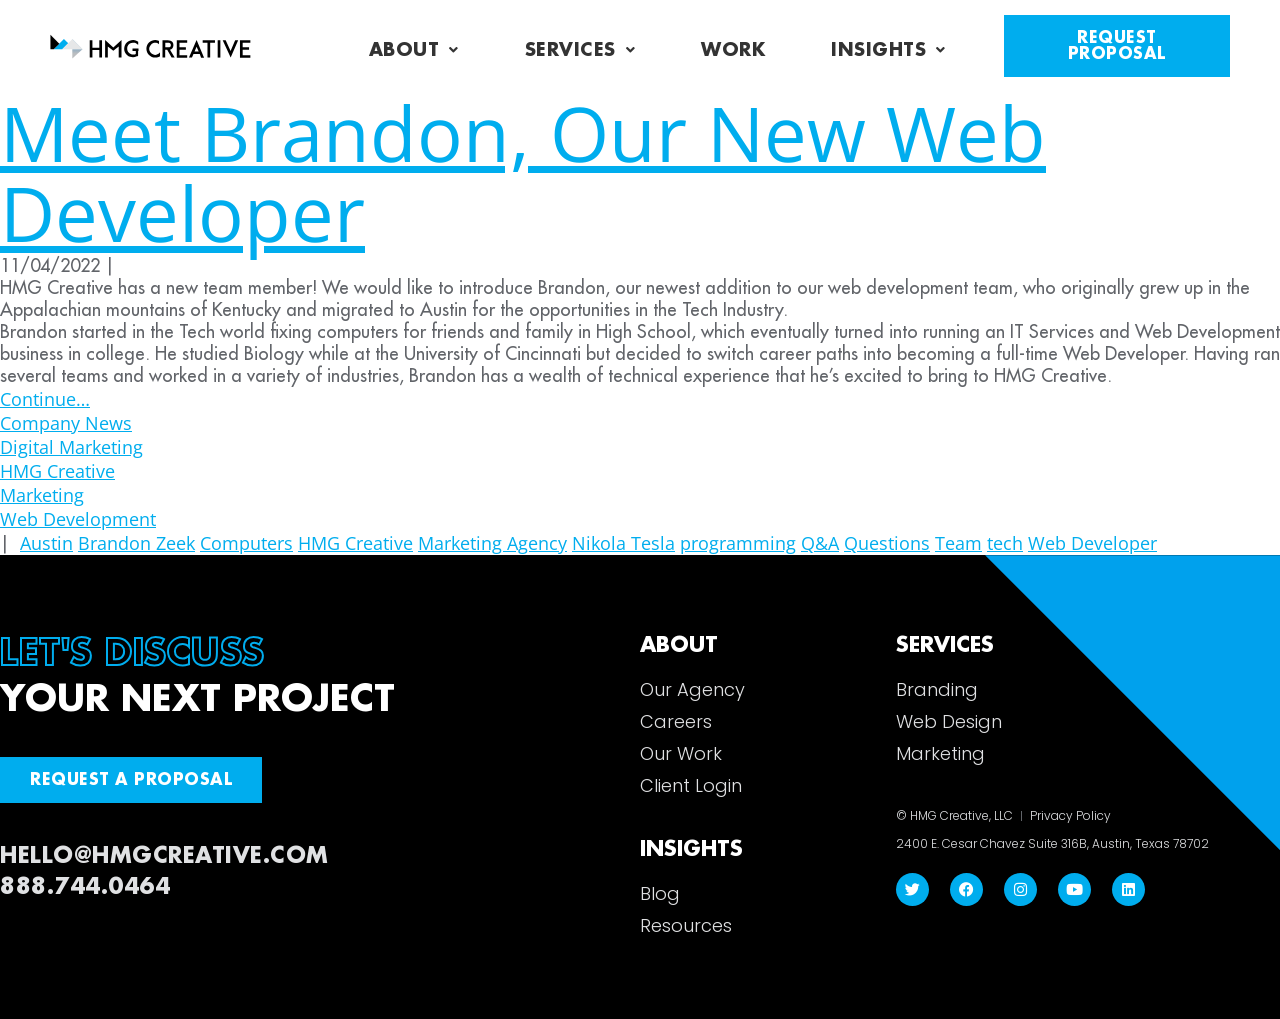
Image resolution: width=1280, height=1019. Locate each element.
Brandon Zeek (136, 543)
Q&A (820, 543)
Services (580, 50)
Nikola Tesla (623, 543)
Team (958, 543)
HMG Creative (57, 471)
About (414, 50)
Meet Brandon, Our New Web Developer (523, 172)
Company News (66, 423)
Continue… (45, 399)
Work (733, 50)
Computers (246, 543)
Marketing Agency (492, 543)
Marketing (42, 495)
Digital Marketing (71, 447)
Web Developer (1092, 543)
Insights (888, 50)
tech (1005, 543)
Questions (887, 543)
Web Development (78, 519)
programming (738, 543)
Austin (46, 543)
